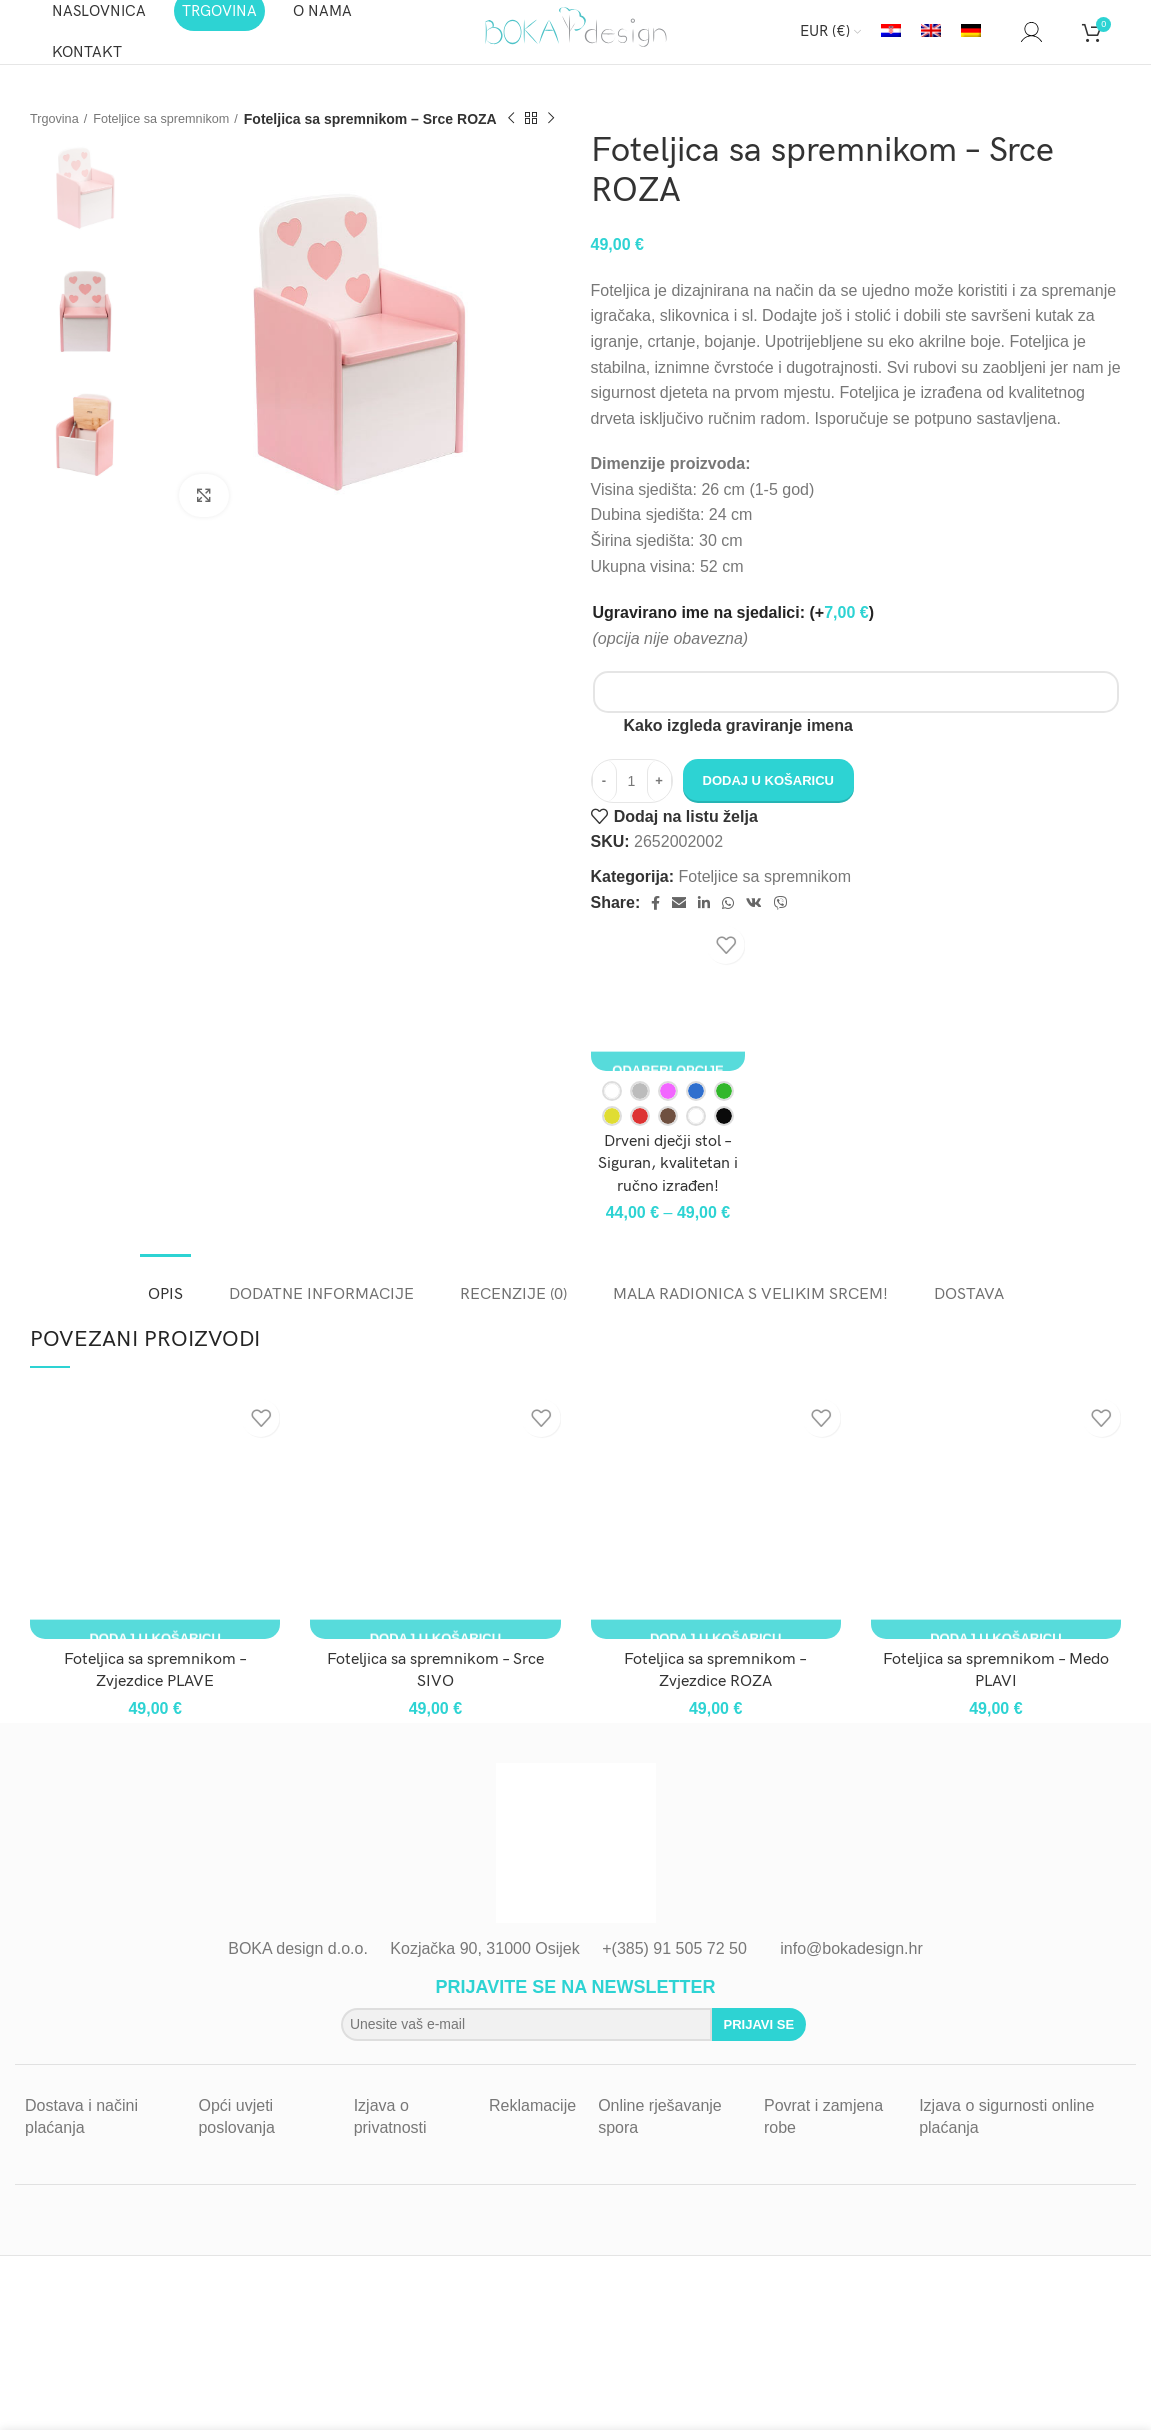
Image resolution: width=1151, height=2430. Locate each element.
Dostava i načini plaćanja (81, 2132)
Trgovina (57, 134)
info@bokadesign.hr (851, 1964)
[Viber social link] (781, 919)
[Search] (1001, 40)
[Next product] (572, 135)
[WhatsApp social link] (728, 919)
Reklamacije (532, 2121)
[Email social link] (679, 919)
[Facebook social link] (655, 919)
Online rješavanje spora (660, 2132)
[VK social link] (754, 919)
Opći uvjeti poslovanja (236, 2132)
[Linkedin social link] (704, 919)
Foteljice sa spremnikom (174, 134)
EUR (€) (825, 40)
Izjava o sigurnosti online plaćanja (1006, 2132)
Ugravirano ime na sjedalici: (733, 628)
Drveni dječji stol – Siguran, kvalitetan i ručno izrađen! (668, 1180)
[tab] (165, 1300)
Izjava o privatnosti (390, 2132)
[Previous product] (532, 135)
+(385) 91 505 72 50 (674, 1964)
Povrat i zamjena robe (823, 2132)
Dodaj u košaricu (768, 796)
